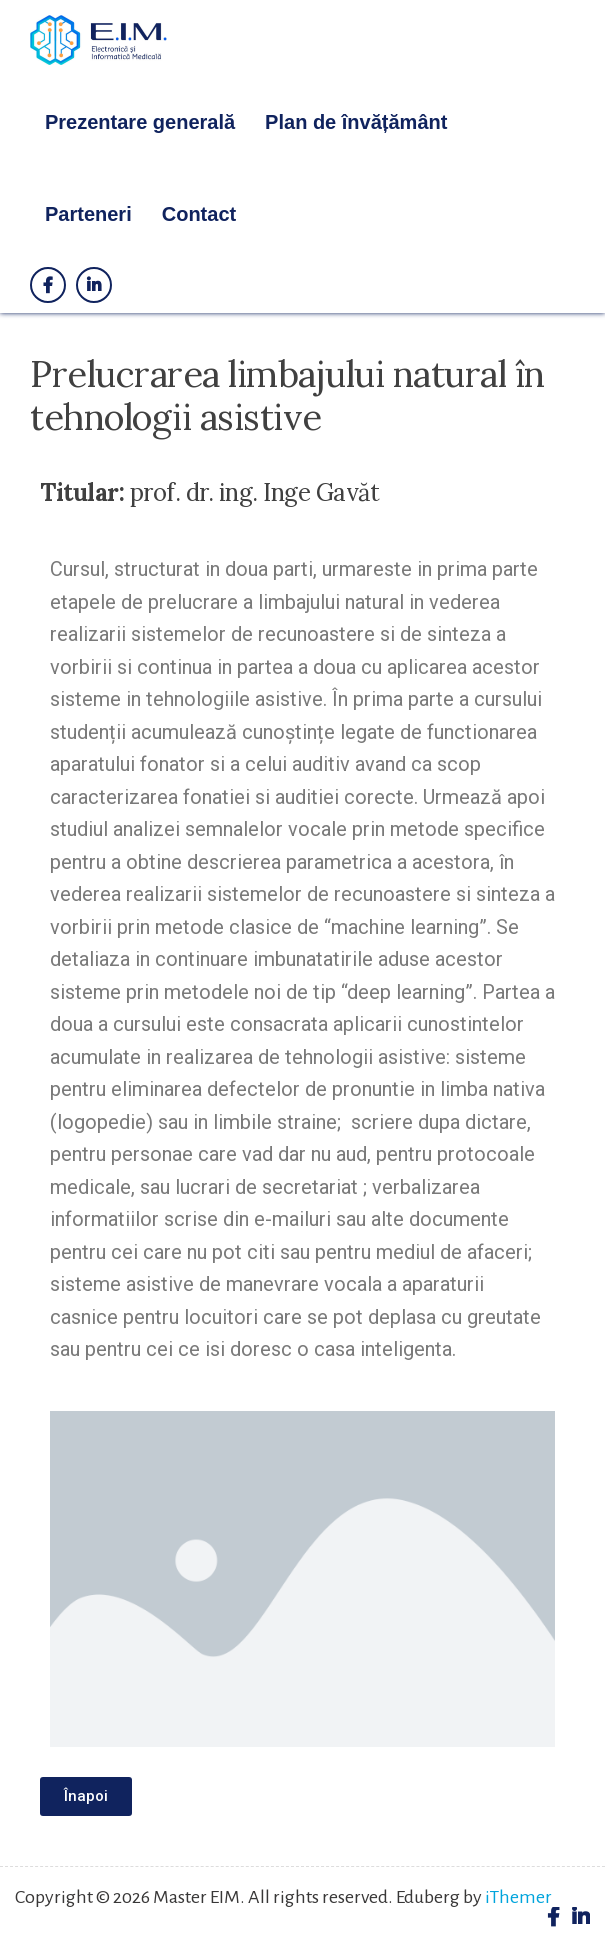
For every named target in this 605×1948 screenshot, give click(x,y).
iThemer (518, 1897)
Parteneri (88, 214)
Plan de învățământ (356, 122)
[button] (86, 1796)
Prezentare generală (140, 122)
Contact (199, 214)
